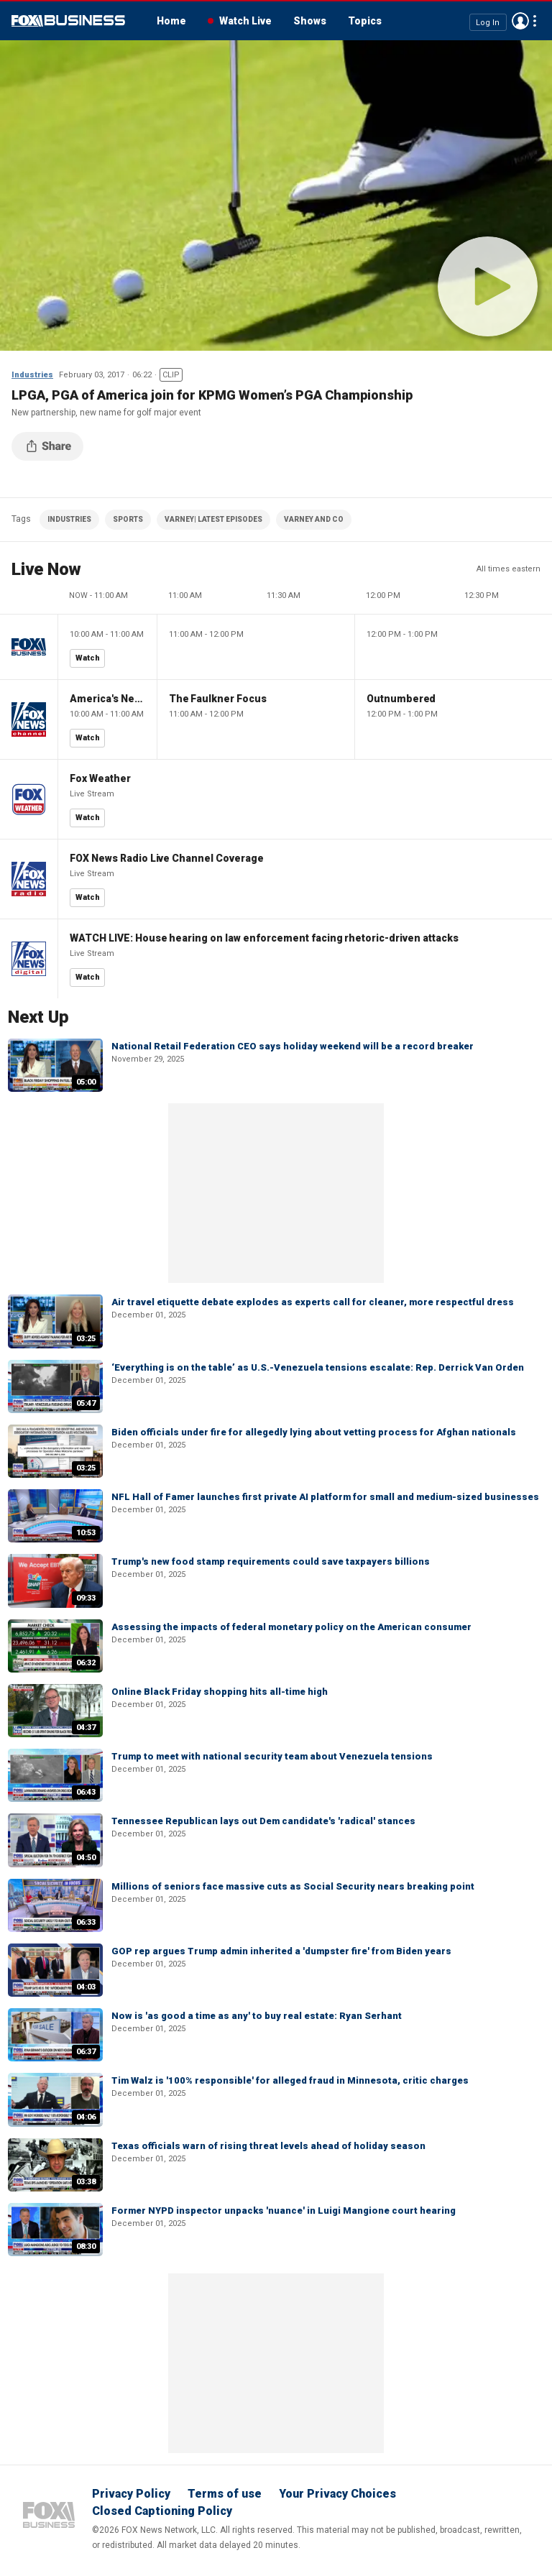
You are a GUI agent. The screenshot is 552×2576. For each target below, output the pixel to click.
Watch (87, 658)
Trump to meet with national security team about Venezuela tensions (272, 1756)
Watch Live (245, 21)
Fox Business (68, 21)
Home (171, 21)
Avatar (520, 20)
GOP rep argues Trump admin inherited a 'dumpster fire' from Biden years (281, 1951)
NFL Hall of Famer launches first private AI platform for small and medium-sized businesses (325, 1496)
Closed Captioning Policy (162, 2511)
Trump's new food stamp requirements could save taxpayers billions (270, 1561)
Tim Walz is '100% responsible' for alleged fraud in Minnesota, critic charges (290, 2080)
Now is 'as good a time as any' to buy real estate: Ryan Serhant (256, 2015)
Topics (365, 21)
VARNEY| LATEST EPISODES (213, 519)
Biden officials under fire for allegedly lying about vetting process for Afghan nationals (313, 1432)
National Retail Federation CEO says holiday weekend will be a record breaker (292, 1046)
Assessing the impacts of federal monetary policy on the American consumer (291, 1627)
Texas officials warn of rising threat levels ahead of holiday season (268, 2145)
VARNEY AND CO (314, 519)
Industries (32, 375)
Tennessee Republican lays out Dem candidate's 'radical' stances (263, 1821)
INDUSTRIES (69, 519)
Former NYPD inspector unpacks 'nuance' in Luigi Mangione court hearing (283, 2210)
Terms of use (225, 2494)
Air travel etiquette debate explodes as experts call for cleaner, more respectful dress (312, 1302)
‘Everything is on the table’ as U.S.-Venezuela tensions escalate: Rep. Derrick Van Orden (317, 1367)
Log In (488, 22)
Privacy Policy (131, 2494)
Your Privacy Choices (337, 2494)
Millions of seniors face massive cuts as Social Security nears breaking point (292, 1886)
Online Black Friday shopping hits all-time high (219, 1691)
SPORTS (128, 519)
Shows (309, 21)
